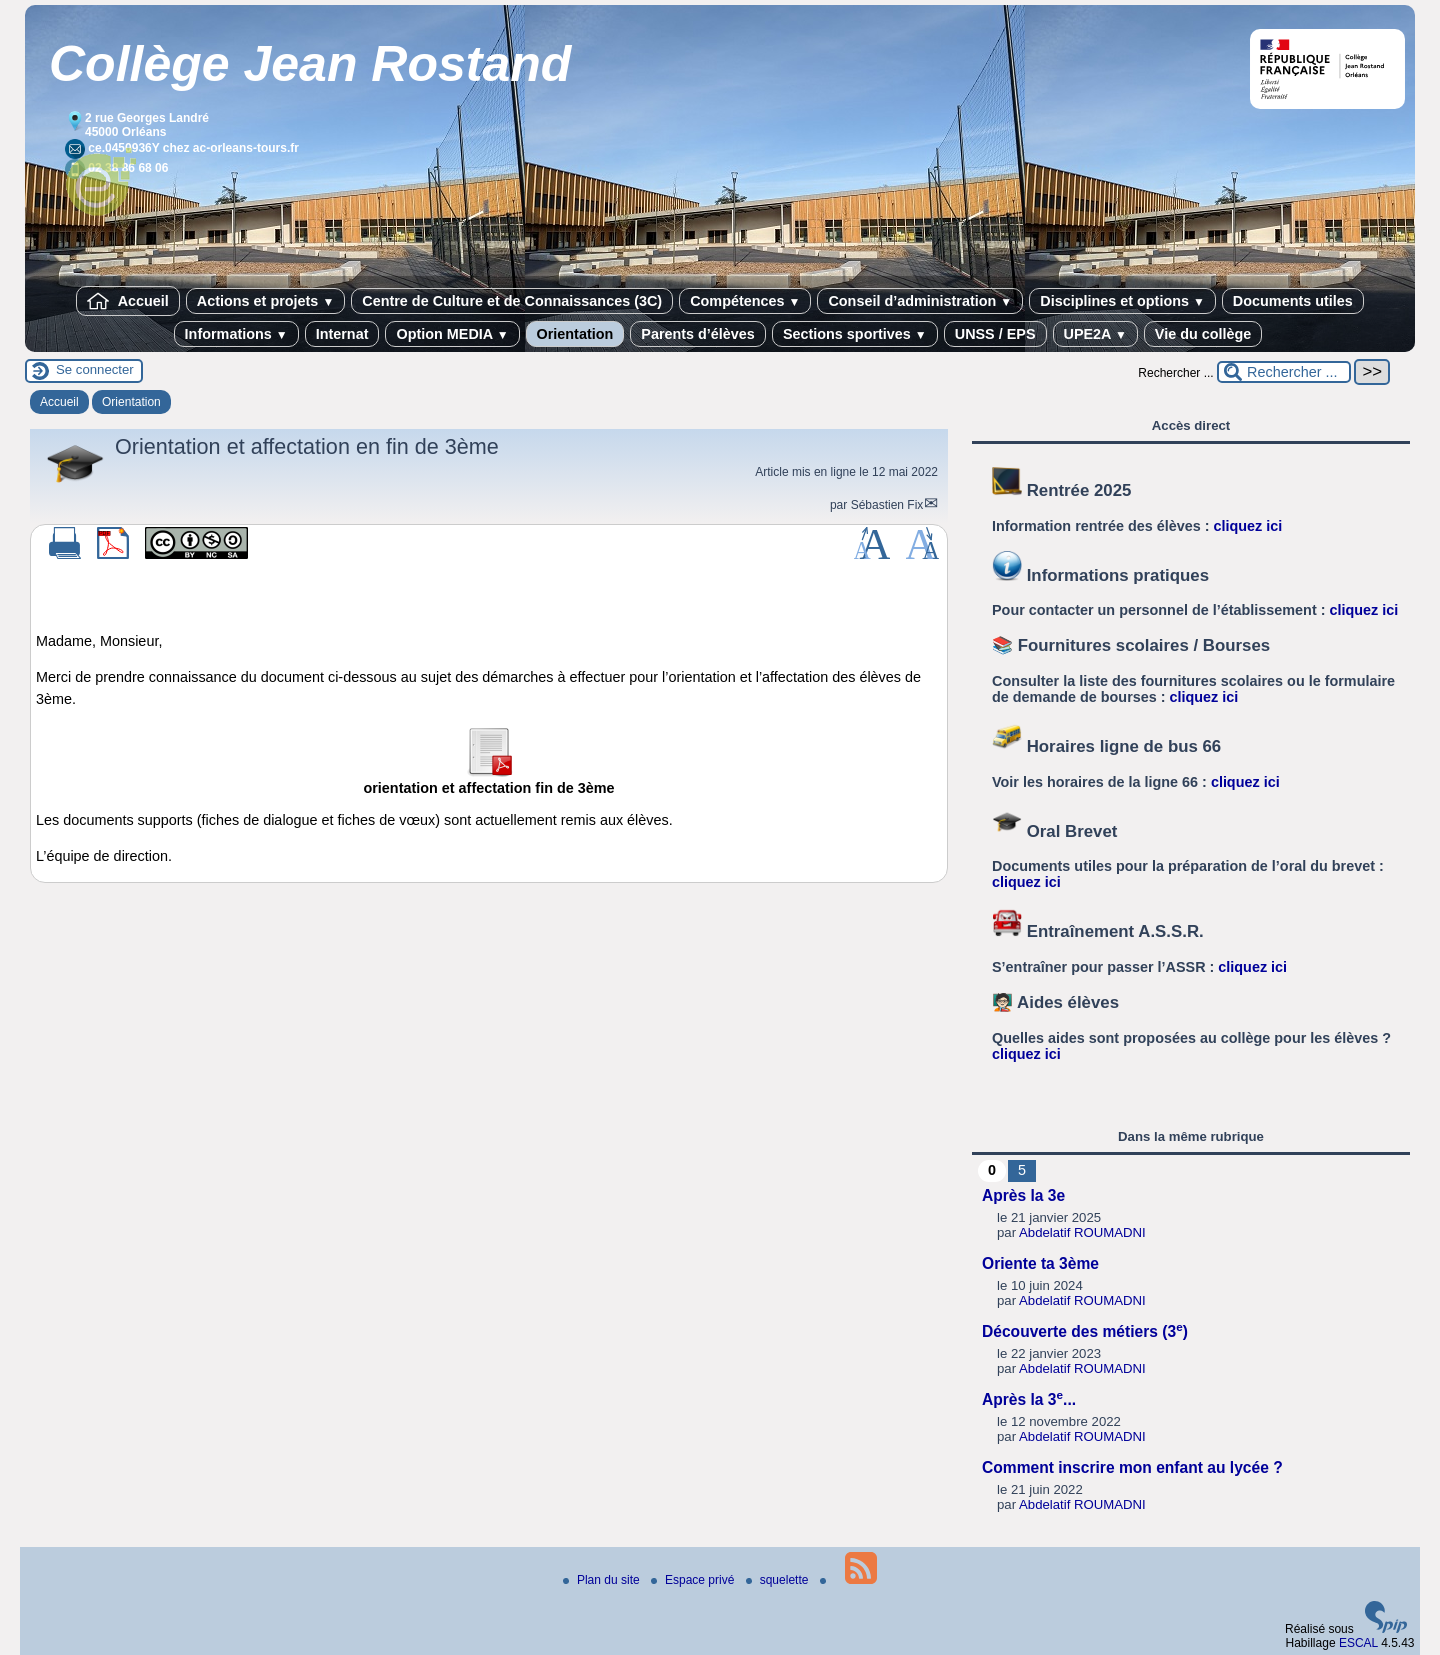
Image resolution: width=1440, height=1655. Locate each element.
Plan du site (603, 1580)
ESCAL (1358, 1643)
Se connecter (95, 369)
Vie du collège (1203, 334)
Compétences (745, 301)
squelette (779, 1580)
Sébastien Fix (887, 505)
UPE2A (1095, 334)
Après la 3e (1023, 1195)
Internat (342, 334)
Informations (236, 334)
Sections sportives (855, 334)
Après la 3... (1029, 1399)
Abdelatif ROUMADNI (1082, 1232)
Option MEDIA (452, 334)
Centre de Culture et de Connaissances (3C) (512, 301)
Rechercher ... (1175, 373)
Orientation (575, 334)
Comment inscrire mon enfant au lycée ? (1132, 1467)
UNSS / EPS (995, 334)
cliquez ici (1248, 526)
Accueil (128, 301)
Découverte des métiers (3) (1085, 1331)
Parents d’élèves (698, 334)
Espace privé (694, 1580)
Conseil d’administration (920, 301)
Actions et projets (265, 301)
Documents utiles (1293, 301)
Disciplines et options (1122, 301)
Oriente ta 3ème (1040, 1263)
